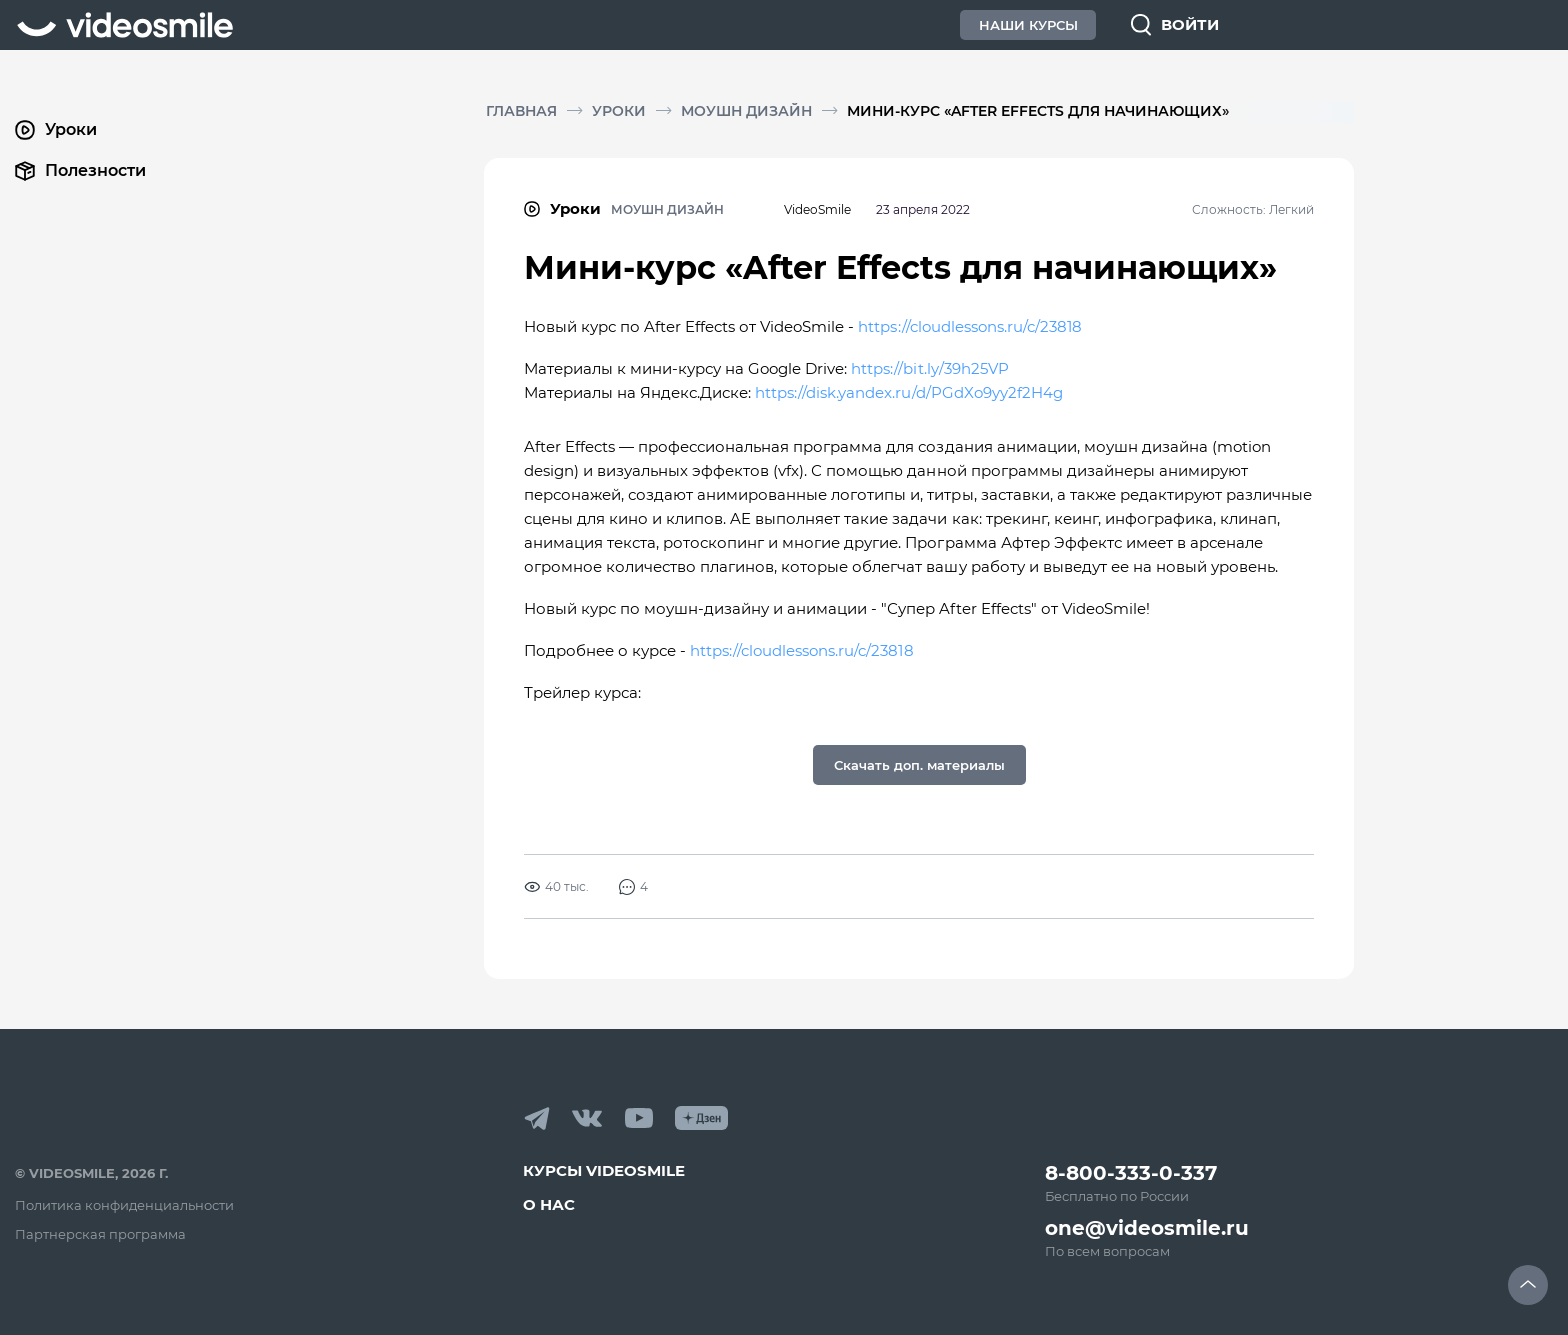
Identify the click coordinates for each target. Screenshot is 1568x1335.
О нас (549, 1204)
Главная (521, 111)
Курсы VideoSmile (604, 1170)
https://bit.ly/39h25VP (929, 368)
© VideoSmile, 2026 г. (91, 1173)
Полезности (80, 171)
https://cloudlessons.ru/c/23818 (969, 326)
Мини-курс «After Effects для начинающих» (1038, 111)
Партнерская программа (100, 1234)
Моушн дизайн (746, 111)
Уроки (619, 111)
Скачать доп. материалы (919, 765)
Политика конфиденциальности (124, 1205)
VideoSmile (817, 209)
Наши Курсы (1028, 25)
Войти (1190, 24)
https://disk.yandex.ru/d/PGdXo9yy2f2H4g (908, 392)
